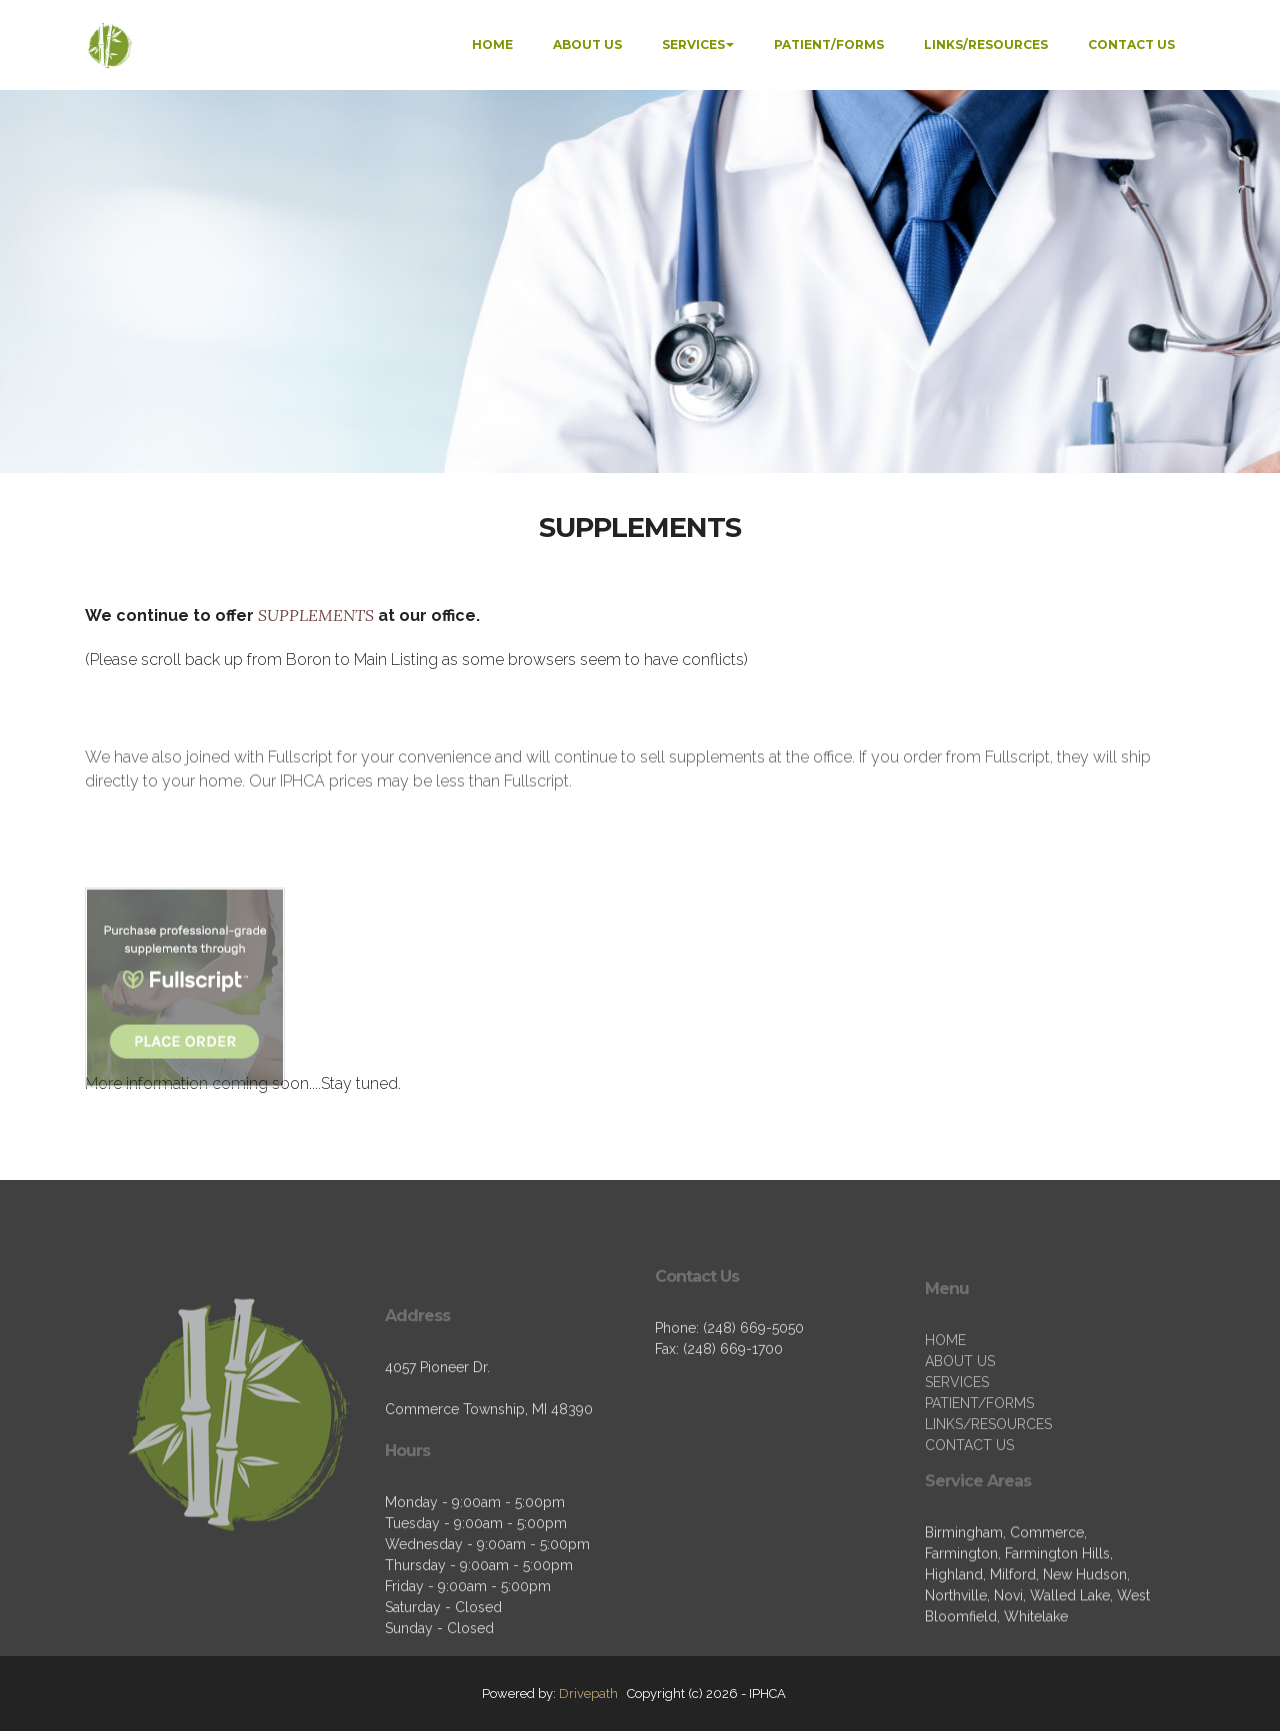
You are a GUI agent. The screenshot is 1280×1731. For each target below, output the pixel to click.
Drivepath (588, 1693)
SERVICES (693, 44)
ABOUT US (587, 44)
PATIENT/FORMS (829, 44)
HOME (492, 44)
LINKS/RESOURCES (986, 44)
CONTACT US (1131, 44)
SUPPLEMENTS (318, 615)
